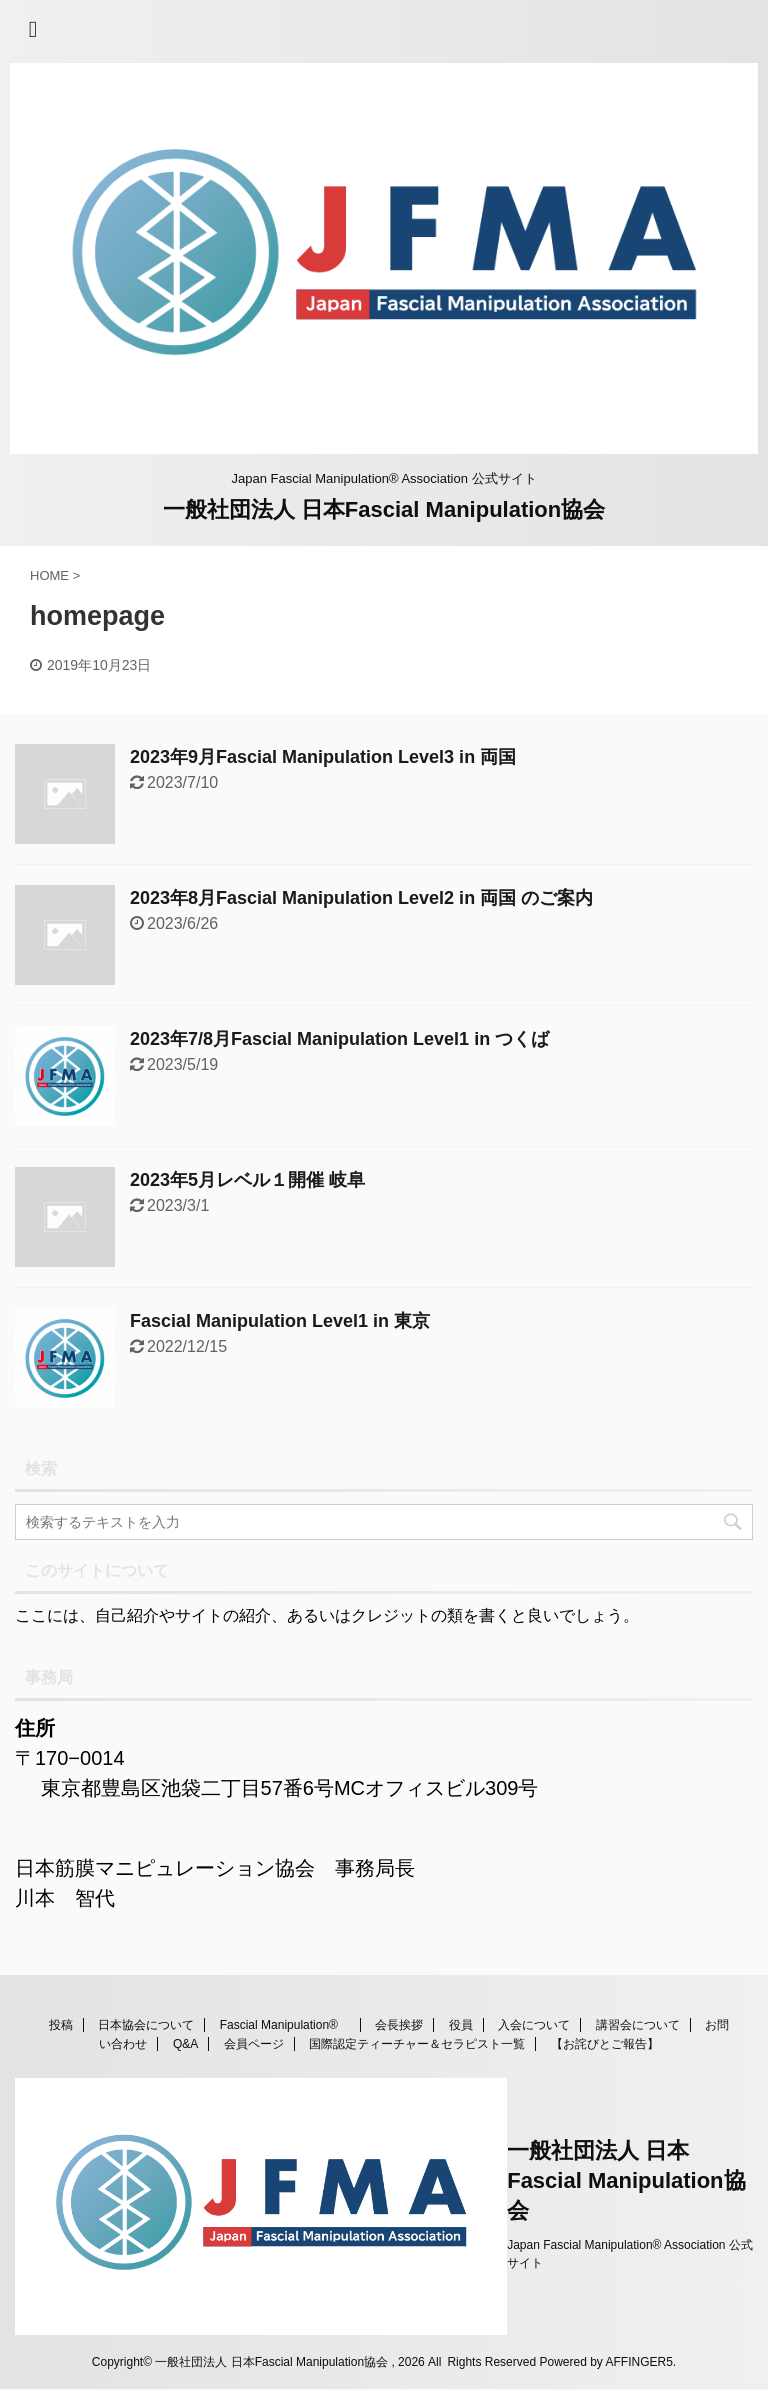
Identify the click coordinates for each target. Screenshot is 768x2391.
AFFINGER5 (639, 2362)
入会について (534, 2025)
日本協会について (146, 2025)
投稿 (61, 2025)
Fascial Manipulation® (285, 2025)
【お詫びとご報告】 (605, 2044)
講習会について (638, 2025)
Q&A (185, 2044)
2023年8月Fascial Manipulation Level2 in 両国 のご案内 (361, 898)
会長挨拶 (399, 2025)
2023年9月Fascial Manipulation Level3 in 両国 (323, 757)
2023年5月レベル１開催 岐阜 (247, 1180)
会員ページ (254, 2044)
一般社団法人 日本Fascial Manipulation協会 (384, 509)
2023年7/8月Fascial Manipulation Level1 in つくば (339, 1039)
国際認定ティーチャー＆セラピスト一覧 (417, 2044)
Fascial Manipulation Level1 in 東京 (280, 1321)
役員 (461, 2025)
